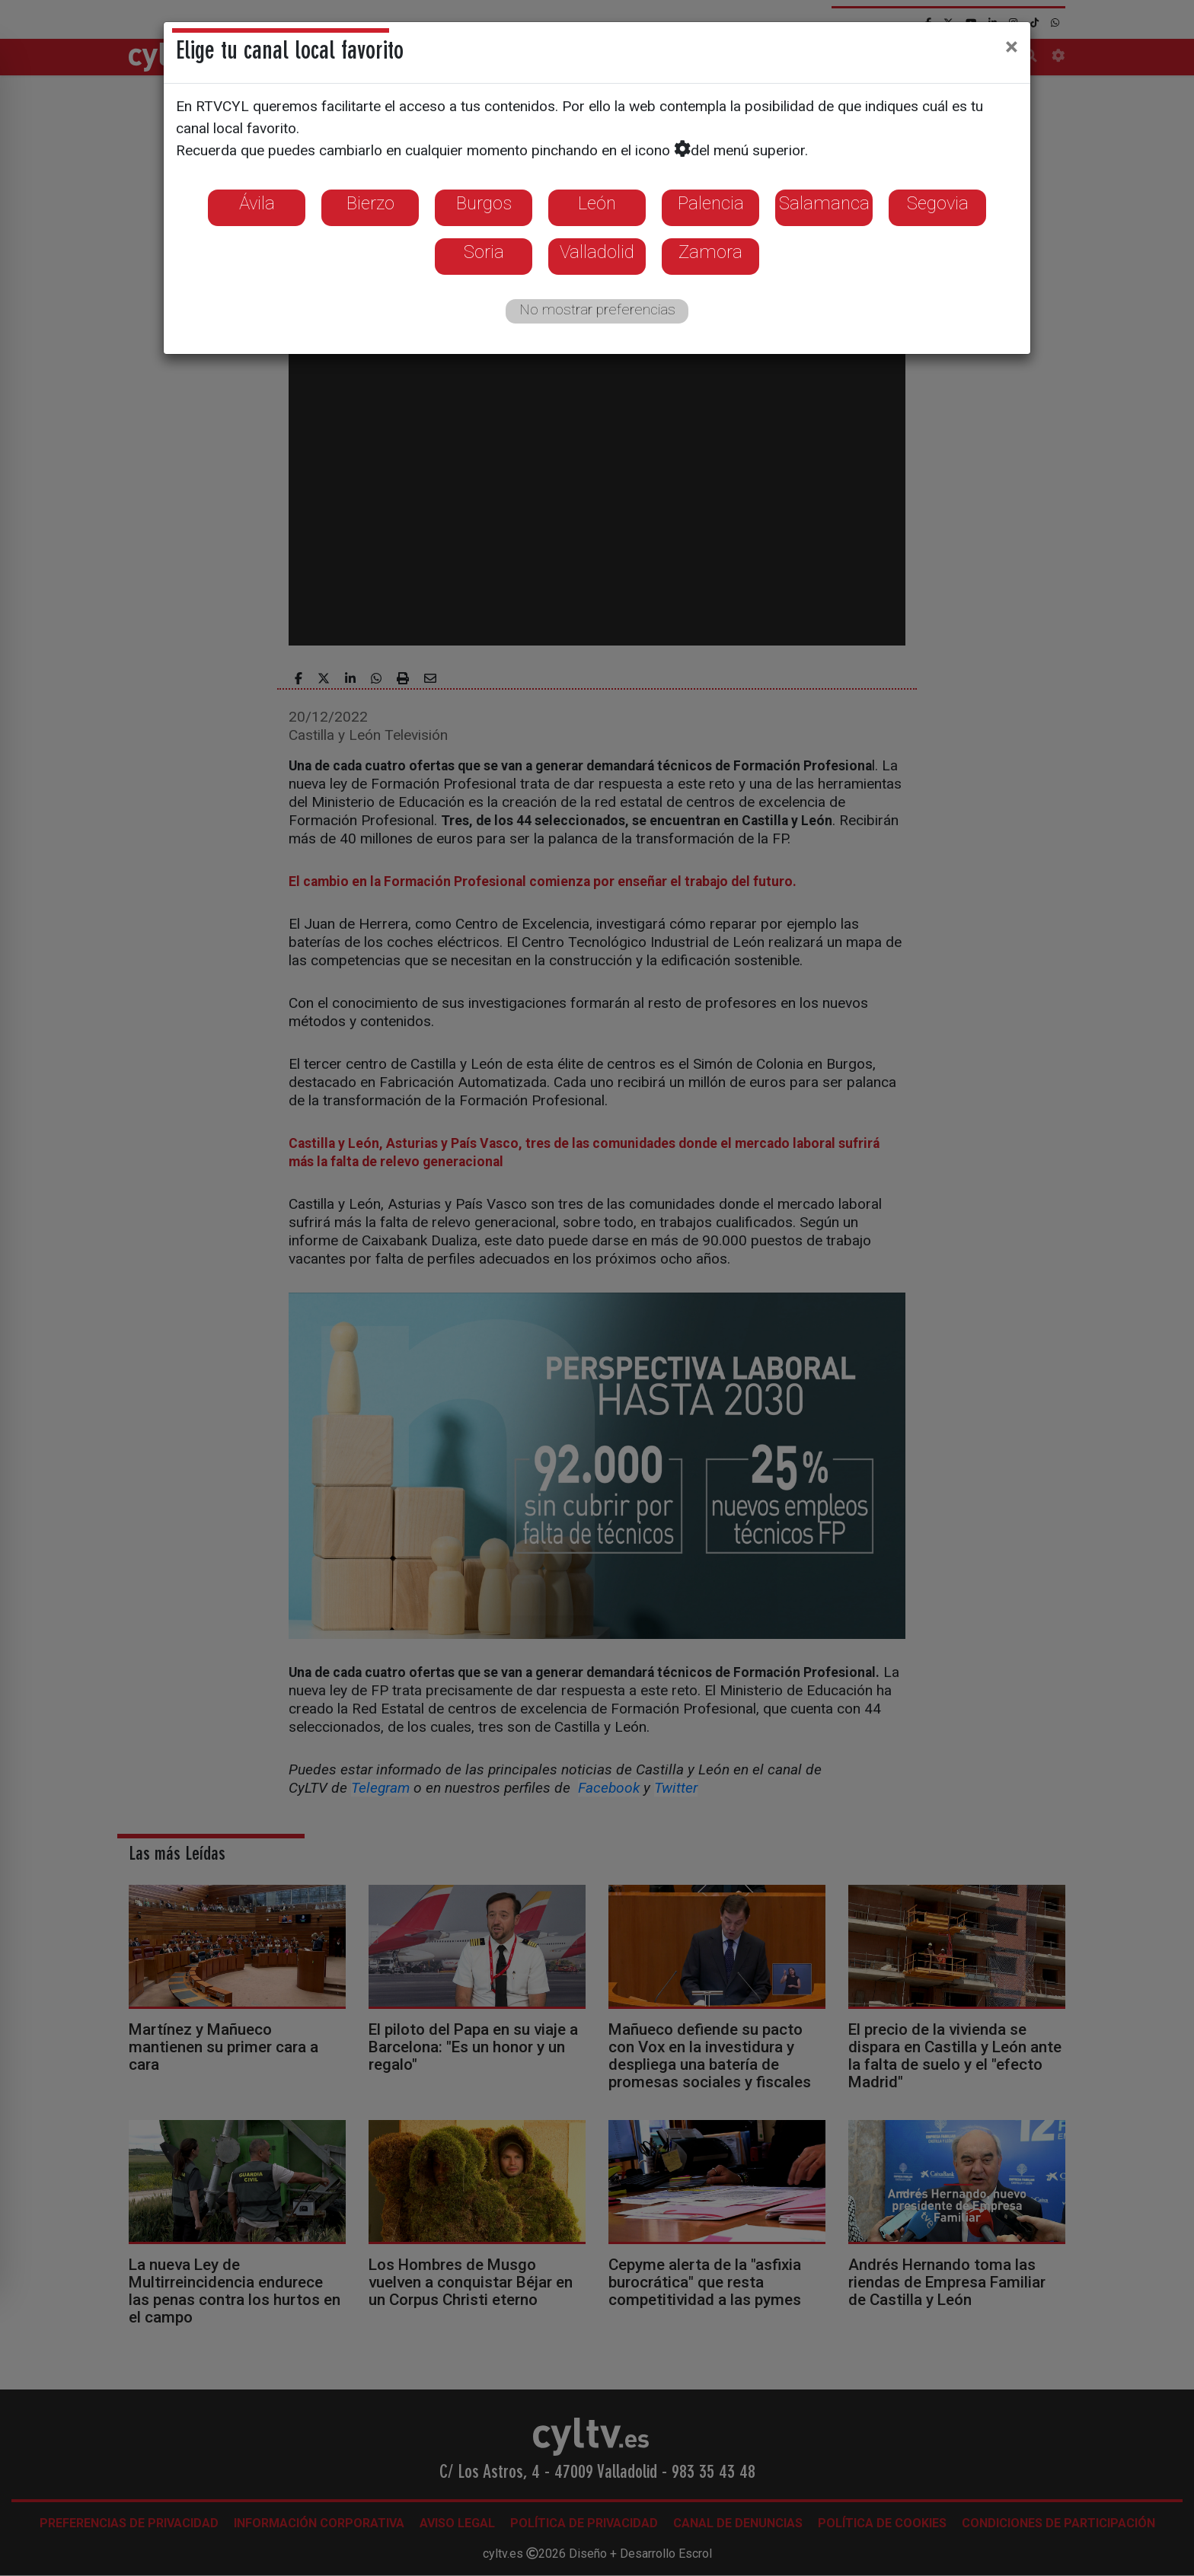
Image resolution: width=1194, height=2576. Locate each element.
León (597, 203)
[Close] (1011, 46)
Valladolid (597, 252)
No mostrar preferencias (597, 309)
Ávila (257, 203)
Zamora (710, 252)
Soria (484, 252)
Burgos (484, 203)
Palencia (711, 203)
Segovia (938, 203)
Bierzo (370, 203)
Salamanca (824, 203)
